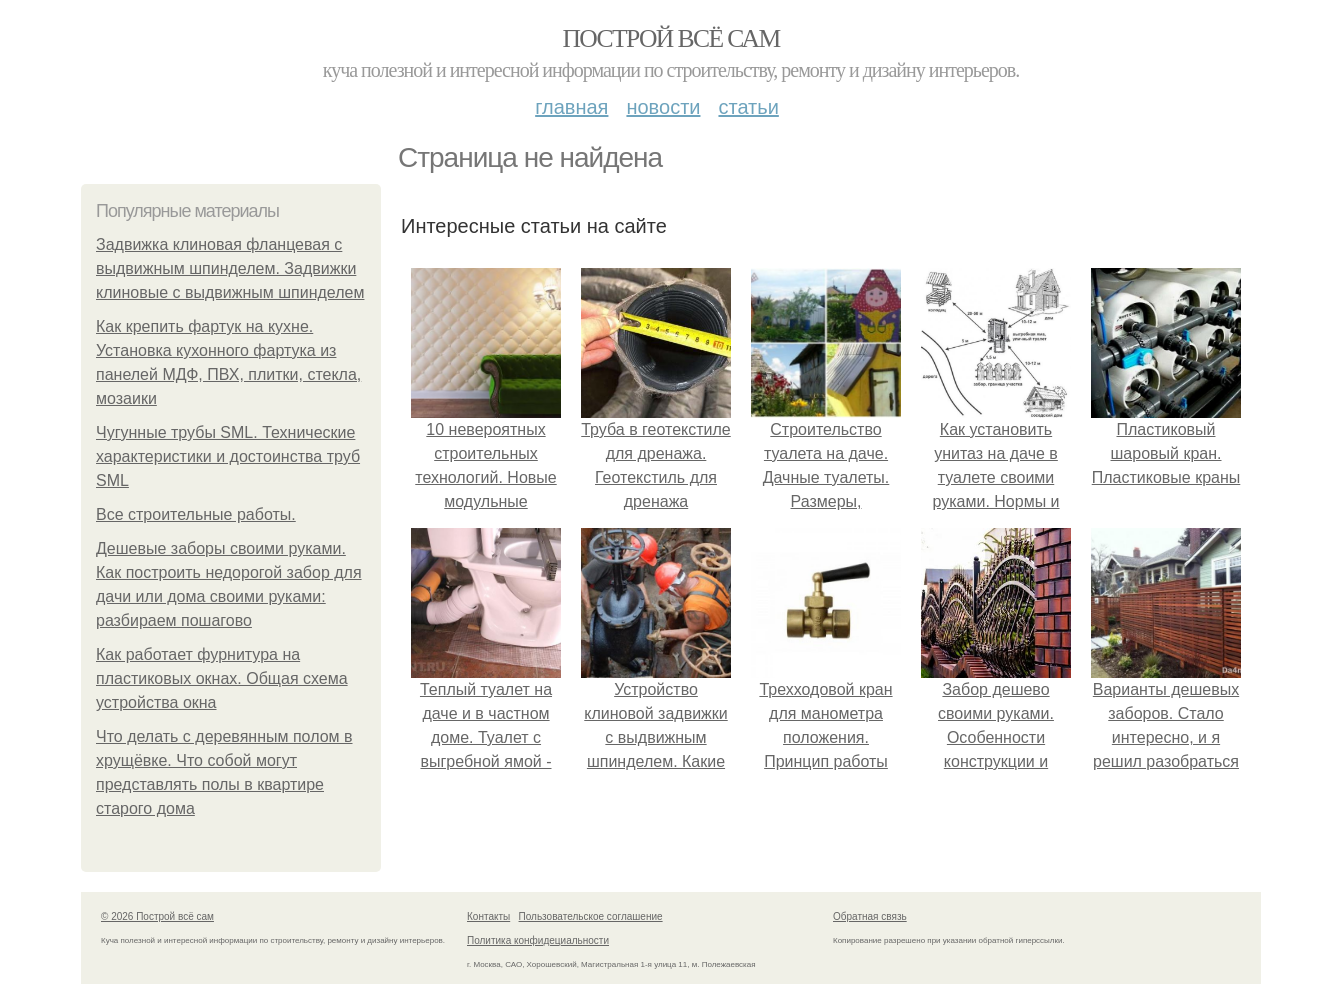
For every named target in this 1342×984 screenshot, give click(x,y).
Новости (663, 107)
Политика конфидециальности (538, 940)
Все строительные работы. (196, 514)
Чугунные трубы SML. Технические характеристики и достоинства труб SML (228, 456)
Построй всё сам (670, 38)
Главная (571, 107)
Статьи (748, 107)
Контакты (488, 916)
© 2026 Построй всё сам (157, 916)
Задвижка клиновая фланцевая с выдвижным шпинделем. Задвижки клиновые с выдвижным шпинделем (230, 268)
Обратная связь (870, 916)
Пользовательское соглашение (591, 916)
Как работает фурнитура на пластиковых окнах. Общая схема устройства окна (222, 678)
